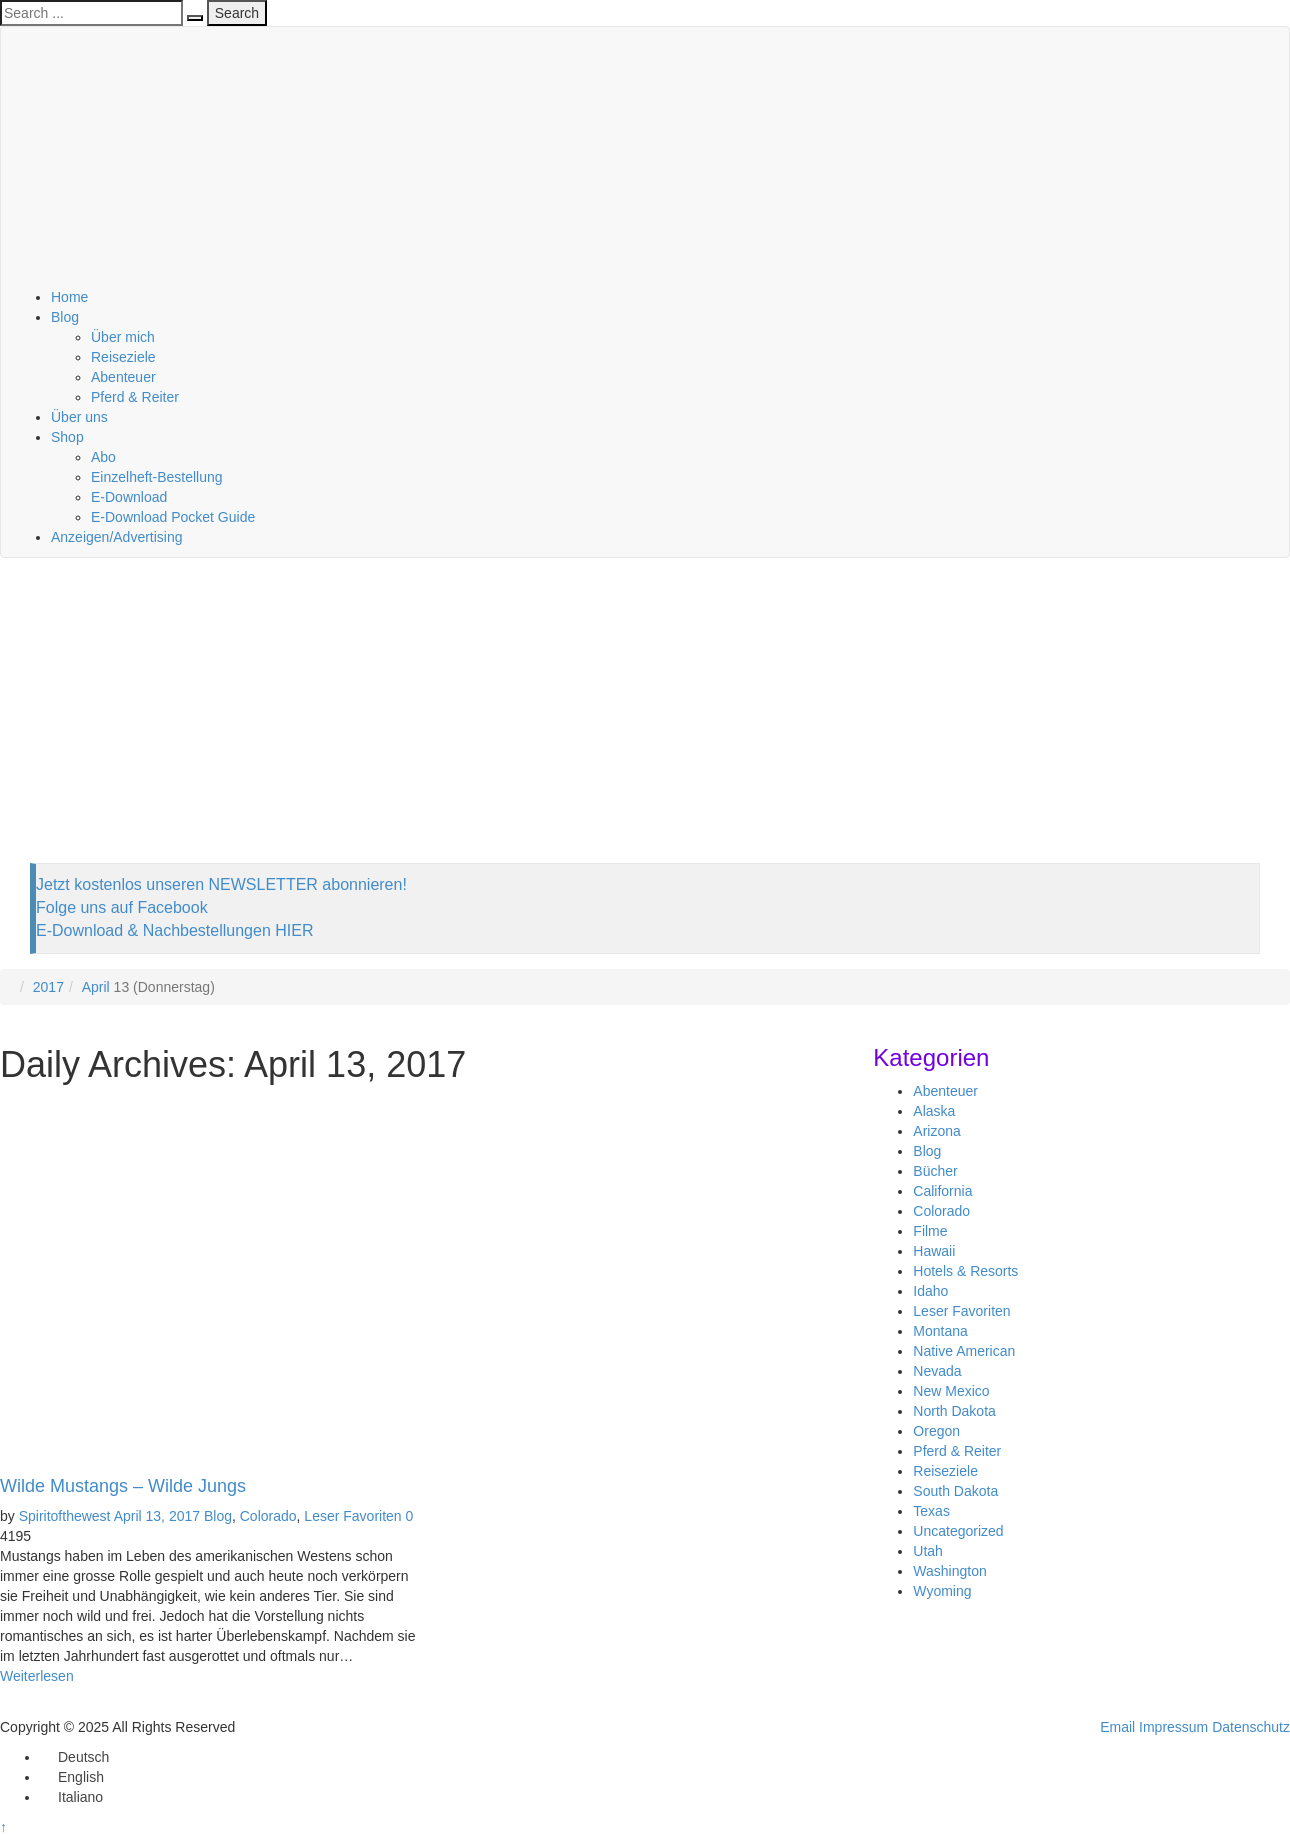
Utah (928, 1551)
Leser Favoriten (352, 1516)
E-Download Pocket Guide (173, 517)
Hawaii (934, 1251)
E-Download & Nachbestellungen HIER (174, 930)
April (96, 987)
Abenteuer (123, 377)
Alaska (934, 1111)
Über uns (79, 417)
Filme (930, 1231)
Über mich (123, 337)
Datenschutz (1251, 1727)
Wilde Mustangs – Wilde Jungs (123, 1486)
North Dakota (954, 1411)
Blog (65, 317)
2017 (48, 987)
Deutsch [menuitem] (83, 1757)
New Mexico (951, 1391)
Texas (931, 1511)
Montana (940, 1331)
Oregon (936, 1431)
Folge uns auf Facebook (122, 907)
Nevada (937, 1371)
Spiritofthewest (65, 1516)
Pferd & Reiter (135, 397)
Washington (949, 1571)
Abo (103, 457)
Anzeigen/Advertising (117, 537)
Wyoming (942, 1591)
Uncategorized (958, 1531)
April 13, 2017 (157, 1516)
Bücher (935, 1171)
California (942, 1191)
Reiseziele (123, 357)
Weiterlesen (37, 1676)
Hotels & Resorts (965, 1271)
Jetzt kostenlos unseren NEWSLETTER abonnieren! (221, 884)
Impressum (1173, 1727)
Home (69, 297)
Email (1117, 1727)
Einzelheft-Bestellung (157, 477)
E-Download (129, 497)
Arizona (936, 1131)
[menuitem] (74, 1757)
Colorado (268, 1516)
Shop (67, 437)
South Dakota (955, 1491)
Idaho (930, 1291)
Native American (964, 1351)
